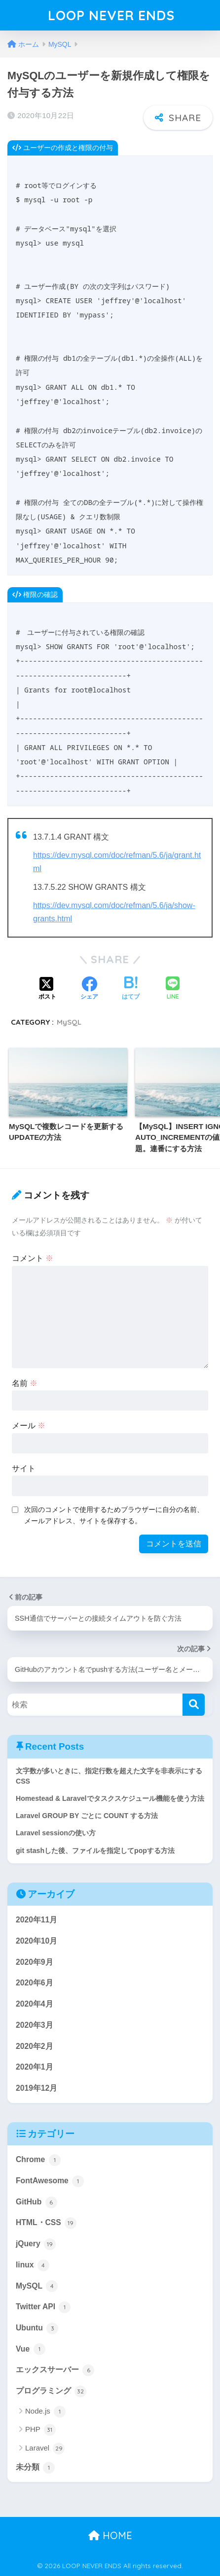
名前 (24, 1383)
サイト (24, 1468)
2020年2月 (34, 2046)
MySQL (69, 1022)
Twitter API (43, 2307)
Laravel (45, 2448)
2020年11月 (36, 1920)
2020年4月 (34, 2004)
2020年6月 (34, 1983)
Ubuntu (37, 2328)
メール (28, 1425)
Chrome (38, 2160)
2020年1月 (34, 2067)
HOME (110, 2535)
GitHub (36, 2202)
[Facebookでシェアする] (89, 989)
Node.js (45, 2412)
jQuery (36, 2244)
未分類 (35, 2468)
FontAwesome (50, 2181)
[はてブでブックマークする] (131, 989)
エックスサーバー (55, 2370)
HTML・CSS (46, 2223)
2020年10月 (36, 1941)
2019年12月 (36, 2088)
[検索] (194, 1705)
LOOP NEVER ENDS (111, 15)
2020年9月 (34, 1962)
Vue (30, 2349)
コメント (32, 1258)
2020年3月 (34, 2025)
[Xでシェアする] (47, 989)
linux (32, 2265)
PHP (40, 2430)
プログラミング (51, 2391)
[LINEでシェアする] (173, 989)
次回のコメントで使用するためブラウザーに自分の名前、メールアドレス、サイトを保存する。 (114, 1515)
